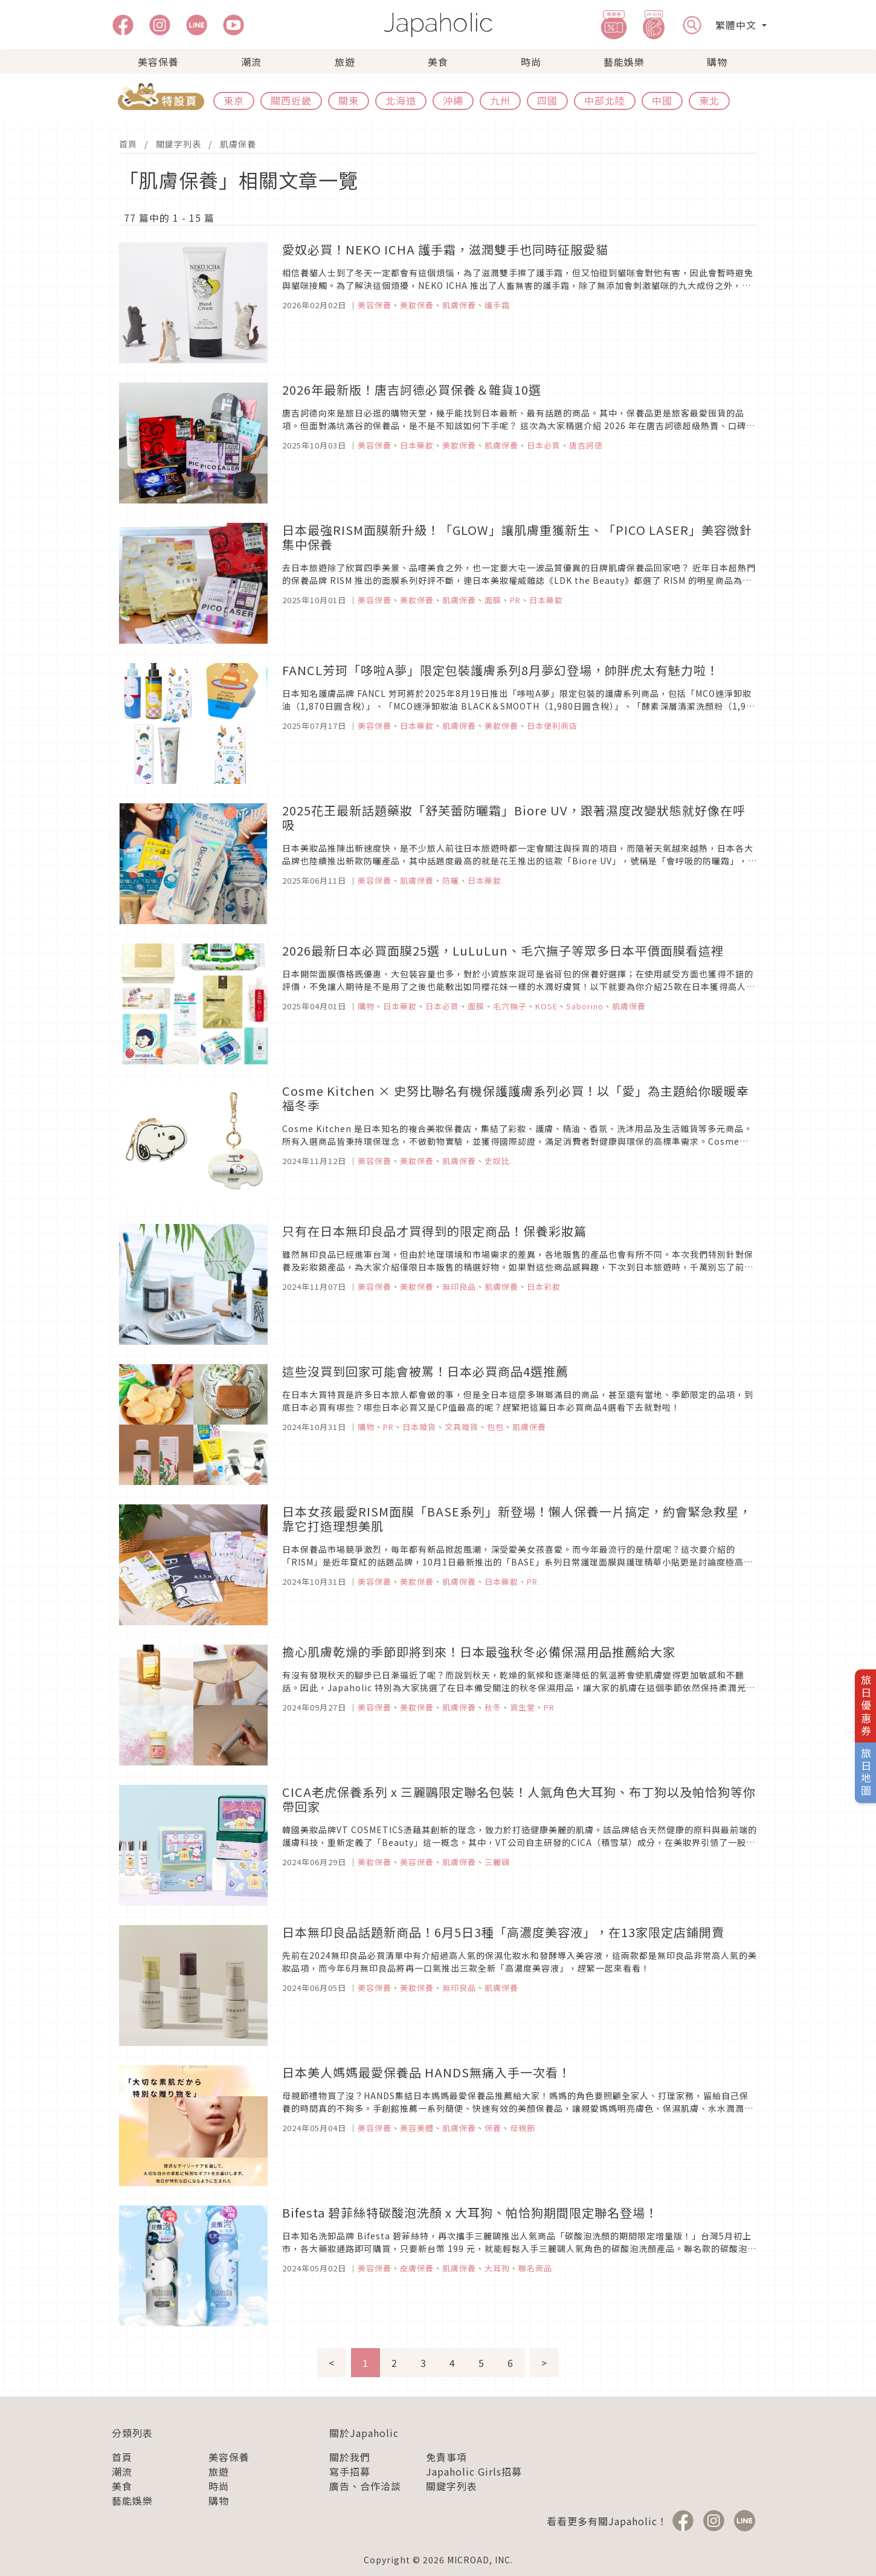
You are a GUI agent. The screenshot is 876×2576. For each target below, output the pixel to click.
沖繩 (453, 100)
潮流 (251, 61)
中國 (662, 100)
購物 (717, 61)
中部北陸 (604, 100)
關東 (348, 100)
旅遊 (345, 61)
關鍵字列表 (178, 144)
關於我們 (349, 2457)
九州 (500, 100)
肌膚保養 (238, 144)
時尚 (531, 61)
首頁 (128, 144)
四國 (547, 100)
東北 (709, 100)
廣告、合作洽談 (365, 2486)
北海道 (400, 100)
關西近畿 (291, 100)
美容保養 (158, 61)
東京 (234, 100)
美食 (438, 61)
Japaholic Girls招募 (474, 2471)
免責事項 (446, 2457)
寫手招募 (349, 2471)
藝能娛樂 (624, 61)
